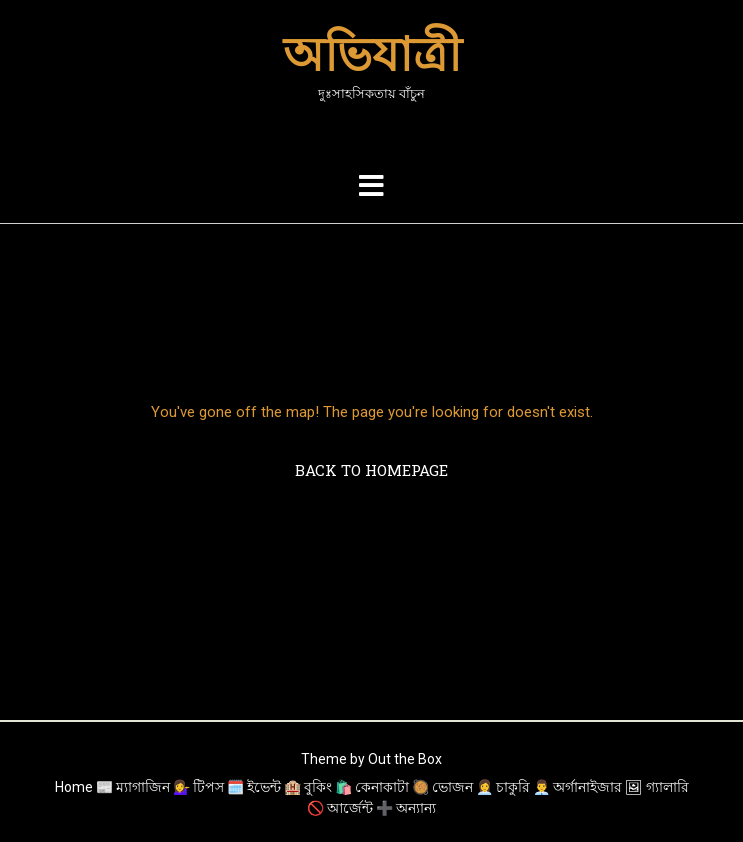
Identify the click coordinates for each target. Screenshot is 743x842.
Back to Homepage (371, 470)
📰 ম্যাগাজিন (133, 787)
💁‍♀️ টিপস (198, 787)
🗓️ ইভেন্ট (254, 787)
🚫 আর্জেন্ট (340, 808)
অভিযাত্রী (372, 53)
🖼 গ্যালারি (657, 787)
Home (74, 787)
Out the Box (405, 759)
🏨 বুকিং (308, 787)
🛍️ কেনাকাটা (372, 787)
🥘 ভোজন (442, 787)
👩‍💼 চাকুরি (503, 787)
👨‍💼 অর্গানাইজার (577, 787)
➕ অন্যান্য (406, 808)
